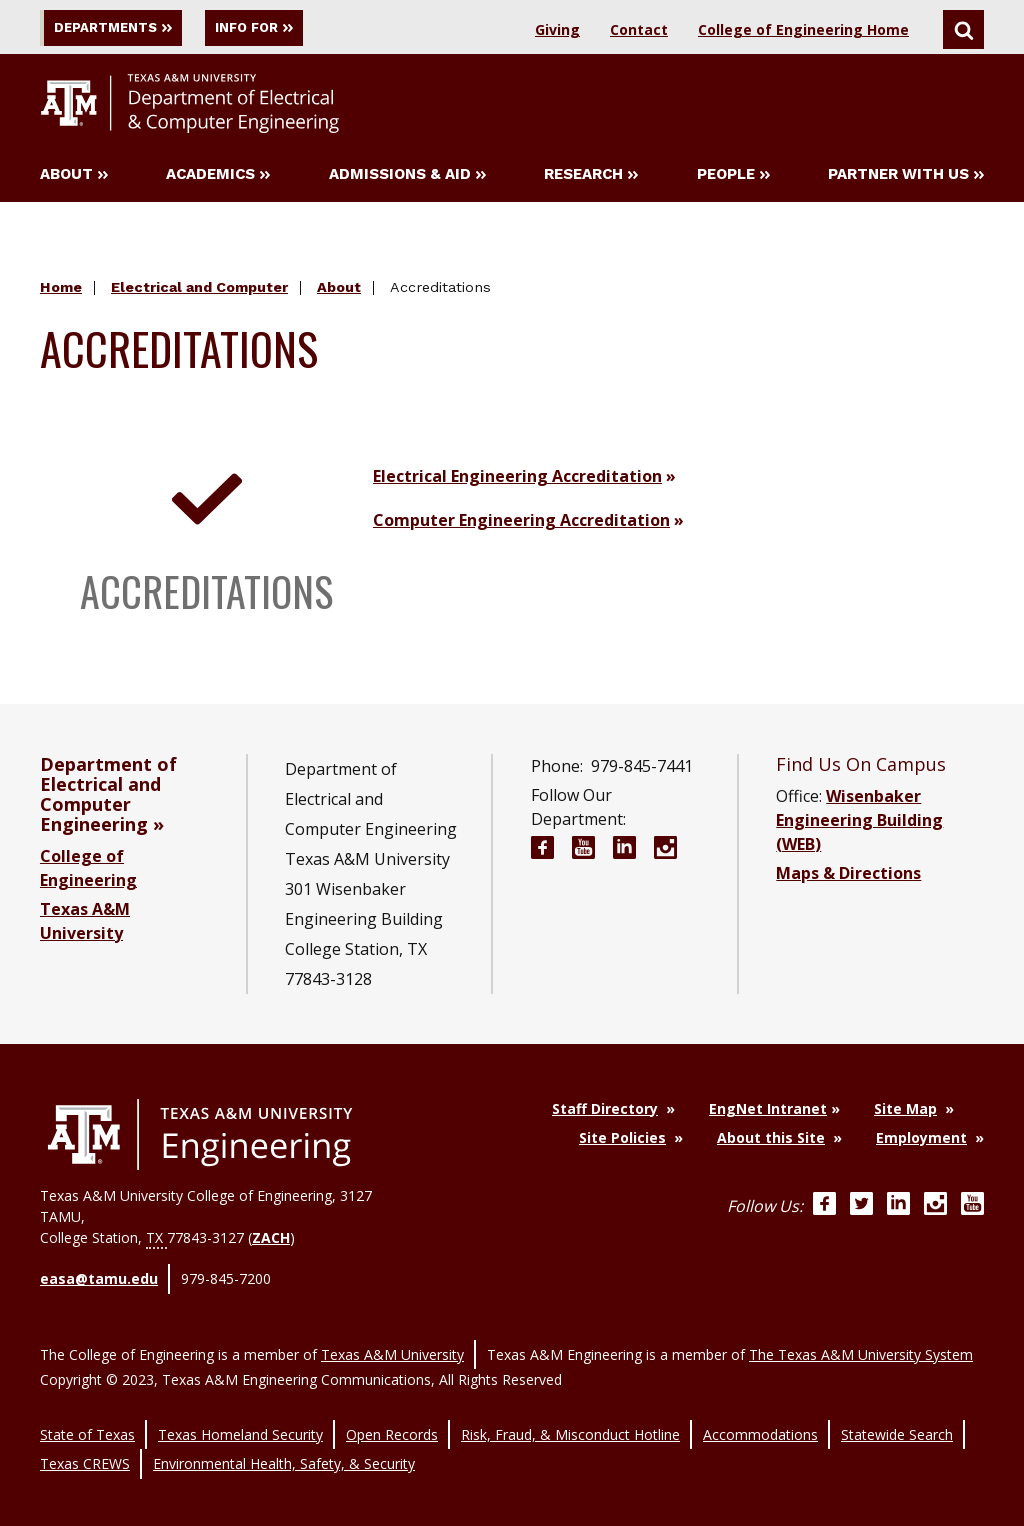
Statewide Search (897, 1414)
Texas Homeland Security (240, 1414)
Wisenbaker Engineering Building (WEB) (859, 824)
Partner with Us (906, 178)
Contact (639, 29)
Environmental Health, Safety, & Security (284, 1435)
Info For (298, 27)
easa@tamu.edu (99, 1278)
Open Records (392, 1414)
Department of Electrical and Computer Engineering (108, 798)
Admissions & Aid (407, 178)
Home (61, 291)
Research (591, 178)
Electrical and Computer (199, 291)
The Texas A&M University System (861, 1342)
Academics (218, 178)
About (74, 178)
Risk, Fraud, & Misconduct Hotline (570, 1414)
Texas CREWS (85, 1435)
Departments (124, 27)
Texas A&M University (392, 1342)
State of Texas (87, 1414)
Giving (557, 29)
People (733, 178)
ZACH (271, 1241)
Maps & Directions (848, 877)
